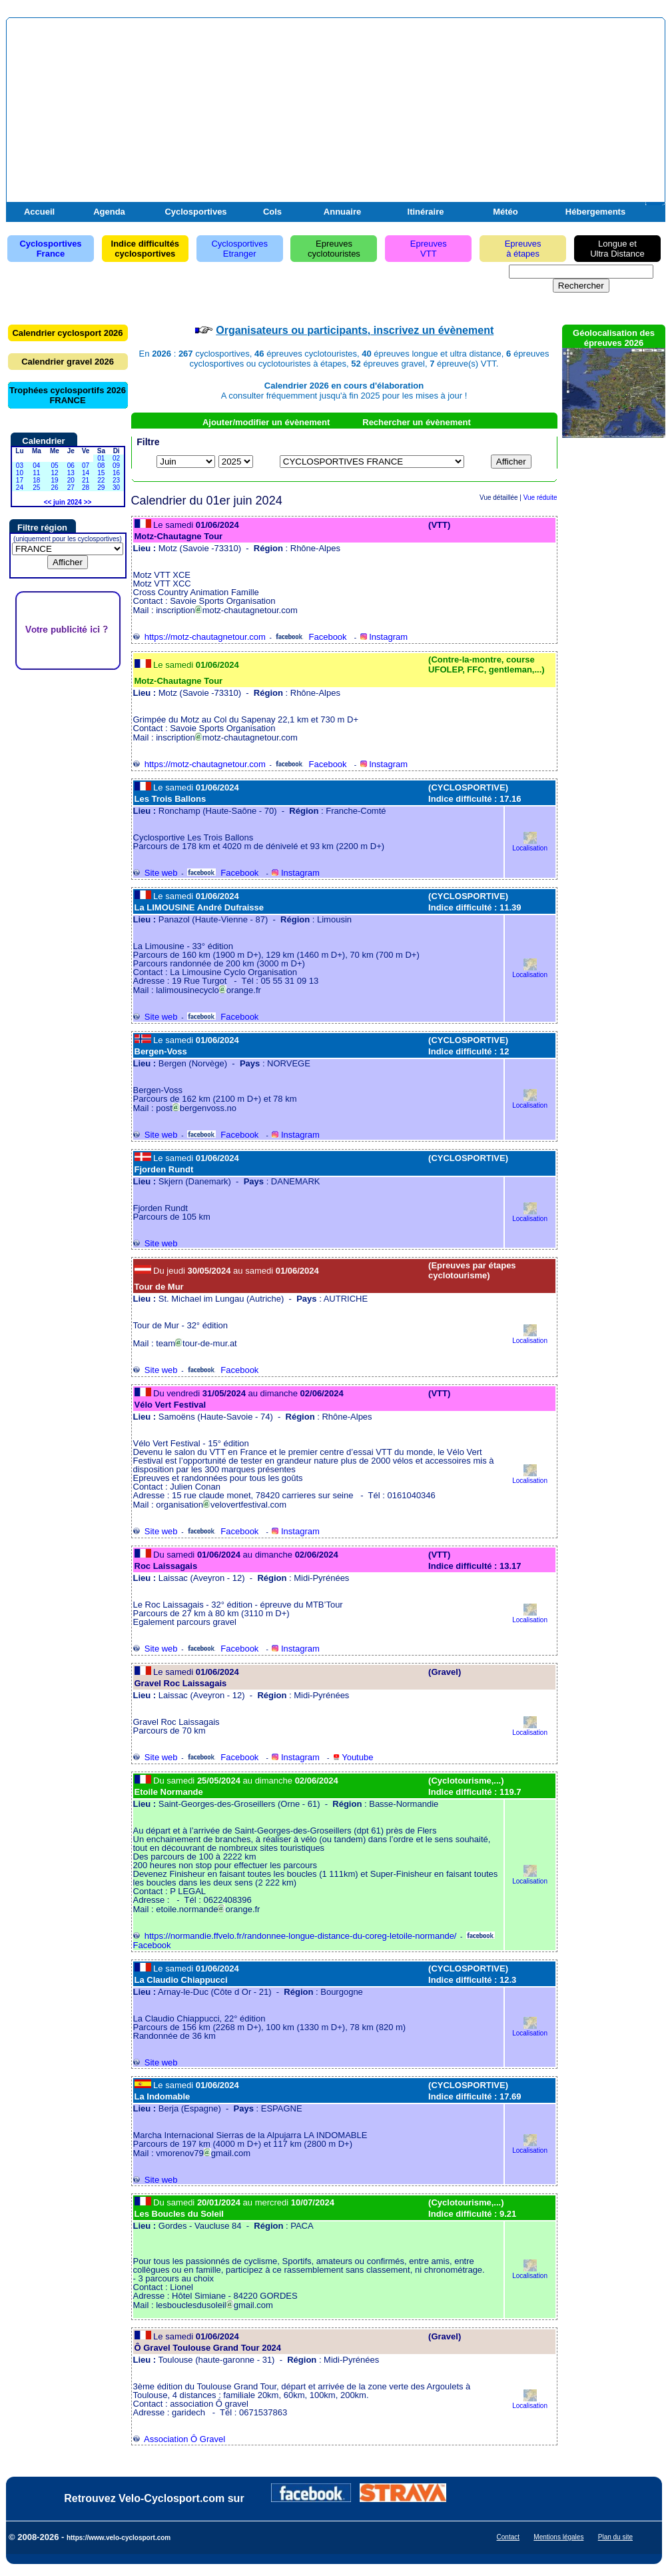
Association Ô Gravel (179, 2439)
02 (116, 458)
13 (71, 473)
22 (101, 480)
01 (101, 458)
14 (85, 473)
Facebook (310, 637)
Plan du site (615, 2537)
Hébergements (595, 212)
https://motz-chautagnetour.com (199, 637)
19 (54, 480)
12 (54, 473)
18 (36, 480)
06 (71, 465)
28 (85, 487)
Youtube (353, 1757)
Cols (272, 212)
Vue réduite (540, 497)
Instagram (384, 637)
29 (101, 487)
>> (88, 502)
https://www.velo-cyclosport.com (118, 2537)
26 (54, 487)
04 (36, 465)
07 (85, 465)
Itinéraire (426, 212)
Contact (508, 2537)
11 (36, 473)
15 (101, 473)
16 (116, 473)
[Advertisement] (506, 118)
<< (48, 502)
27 (71, 487)
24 (19, 487)
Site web (155, 873)
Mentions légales (558, 2537)
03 (19, 465)
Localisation (529, 845)
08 (101, 465)
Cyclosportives (195, 212)
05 (54, 465)
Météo (505, 212)
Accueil (39, 212)
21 (85, 480)
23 (116, 480)
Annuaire (342, 212)
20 (71, 480)
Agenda (109, 212)
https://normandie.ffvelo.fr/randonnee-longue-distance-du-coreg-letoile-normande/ (295, 1936)
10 (19, 473)
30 (116, 487)
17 (19, 480)
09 (116, 465)
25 (36, 487)
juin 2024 (67, 502)
